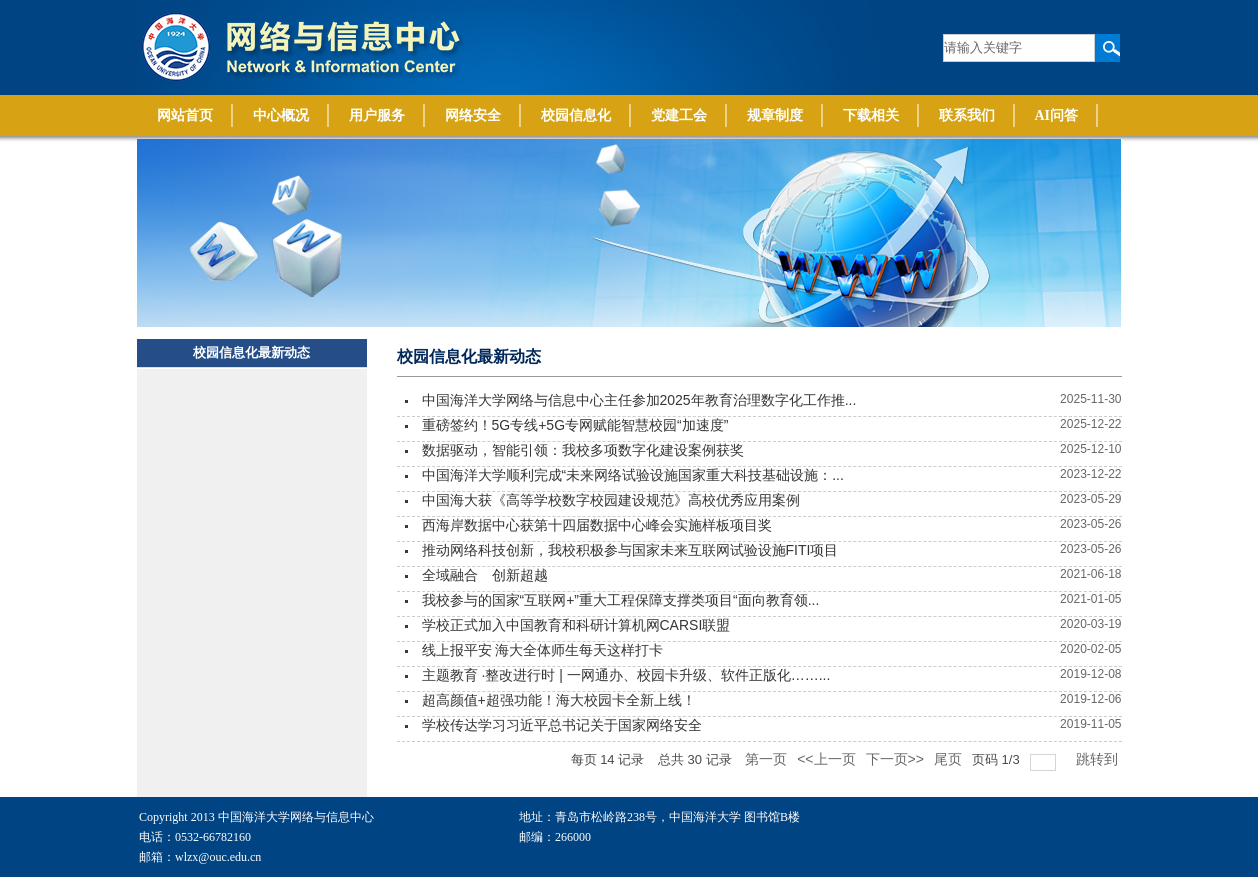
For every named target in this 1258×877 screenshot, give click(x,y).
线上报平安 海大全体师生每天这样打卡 (543, 650)
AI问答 (1057, 115)
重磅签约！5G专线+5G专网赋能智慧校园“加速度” (575, 425)
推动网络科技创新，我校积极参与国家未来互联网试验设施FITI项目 (630, 550)
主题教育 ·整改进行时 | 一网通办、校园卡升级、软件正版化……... (626, 675)
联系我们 (967, 115)
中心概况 (281, 115)
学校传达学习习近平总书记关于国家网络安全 (562, 725)
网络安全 (473, 115)
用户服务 (377, 115)
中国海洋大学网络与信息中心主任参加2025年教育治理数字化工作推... (639, 400)
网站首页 (185, 115)
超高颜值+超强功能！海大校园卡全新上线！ (559, 700)
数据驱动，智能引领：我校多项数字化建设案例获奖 (583, 450)
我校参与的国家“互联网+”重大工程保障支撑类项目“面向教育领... (621, 600)
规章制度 (775, 115)
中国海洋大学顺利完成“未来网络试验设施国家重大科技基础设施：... (633, 475)
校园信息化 (576, 115)
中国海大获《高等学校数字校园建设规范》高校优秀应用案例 (611, 500)
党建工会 (679, 115)
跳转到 (1099, 759)
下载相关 (871, 115)
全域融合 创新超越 (485, 575)
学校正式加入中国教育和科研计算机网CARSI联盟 (576, 625)
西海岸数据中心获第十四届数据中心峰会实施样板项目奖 (597, 525)
